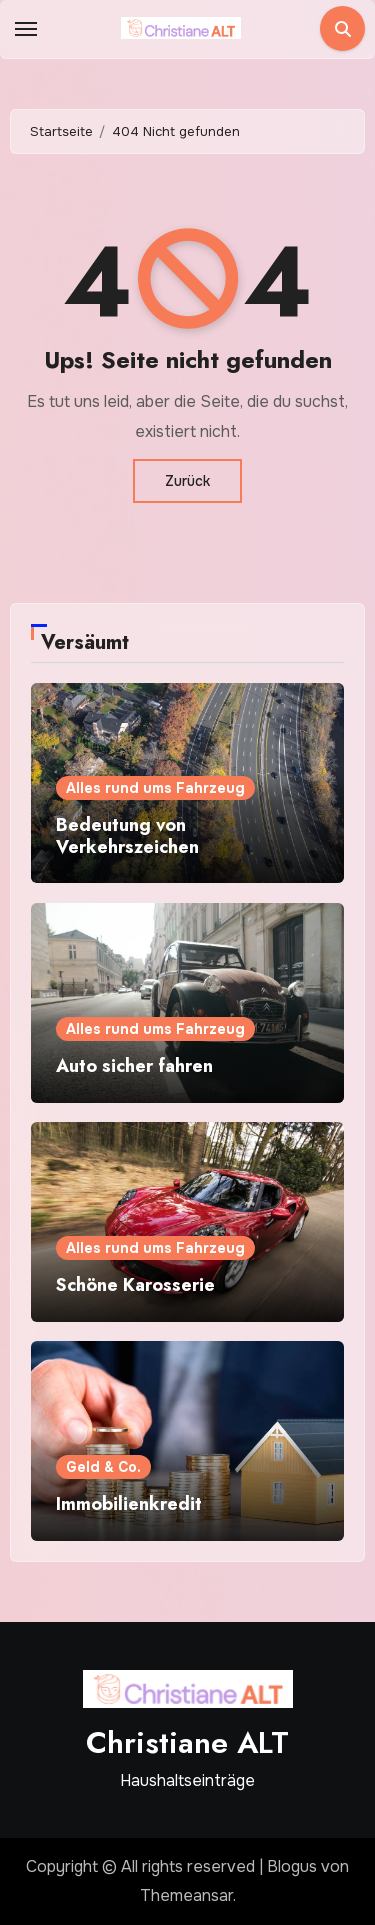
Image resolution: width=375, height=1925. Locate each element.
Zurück (187, 481)
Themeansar (186, 1895)
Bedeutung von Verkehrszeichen (127, 836)
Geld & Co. (103, 1467)
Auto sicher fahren (134, 1066)
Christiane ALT (187, 1742)
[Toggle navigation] (26, 29)
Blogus (292, 1866)
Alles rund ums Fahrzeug (155, 788)
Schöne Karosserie (135, 1285)
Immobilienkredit (129, 1504)
